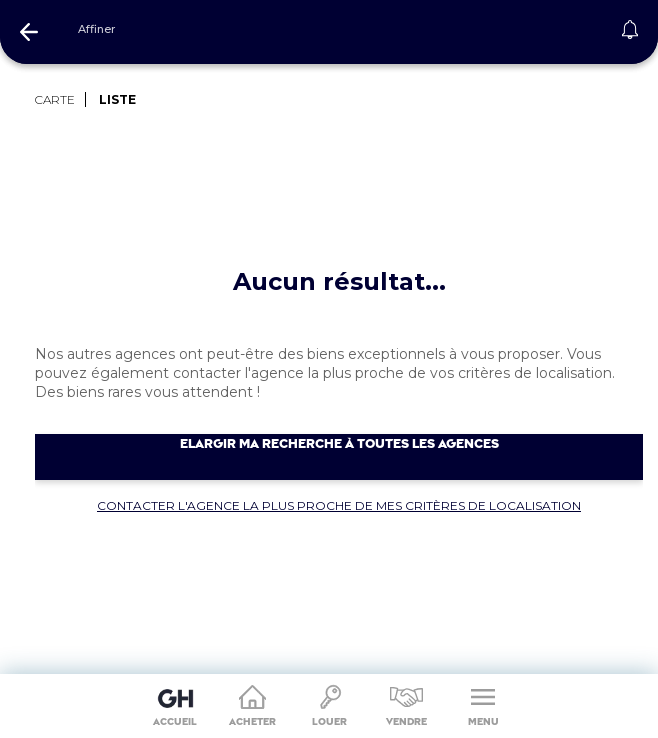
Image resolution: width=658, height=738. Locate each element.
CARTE (55, 99)
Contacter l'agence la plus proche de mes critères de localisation (339, 505)
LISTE (117, 99)
